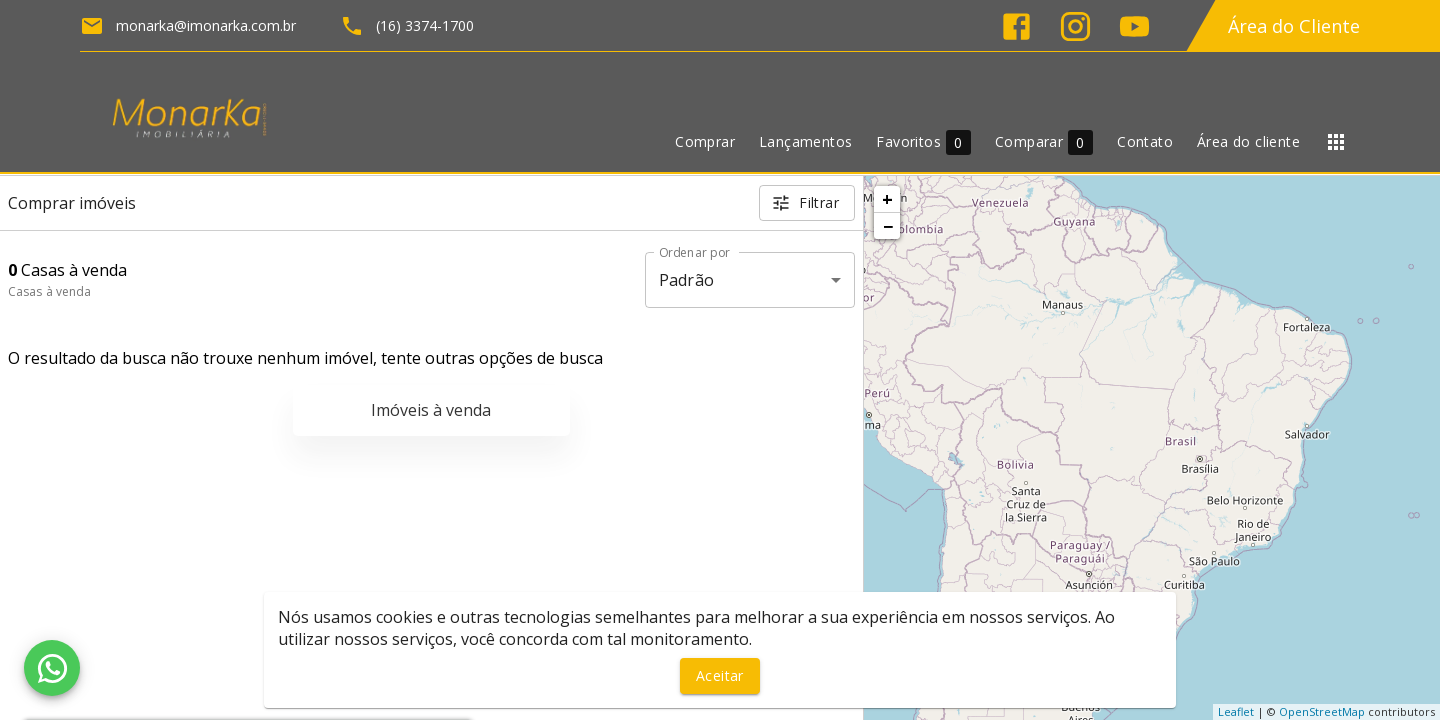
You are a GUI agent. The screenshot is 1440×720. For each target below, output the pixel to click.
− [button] (888, 226)
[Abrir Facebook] (1016, 26)
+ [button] (887, 199)
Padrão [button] (686, 280)
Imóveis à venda (431, 410)
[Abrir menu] (1336, 142)
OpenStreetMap (1322, 711)
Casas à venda (49, 291)
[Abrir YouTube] (1134, 26)
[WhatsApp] (52, 668)
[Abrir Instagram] (1075, 26)
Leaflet (1236, 711)
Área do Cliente (1294, 26)
